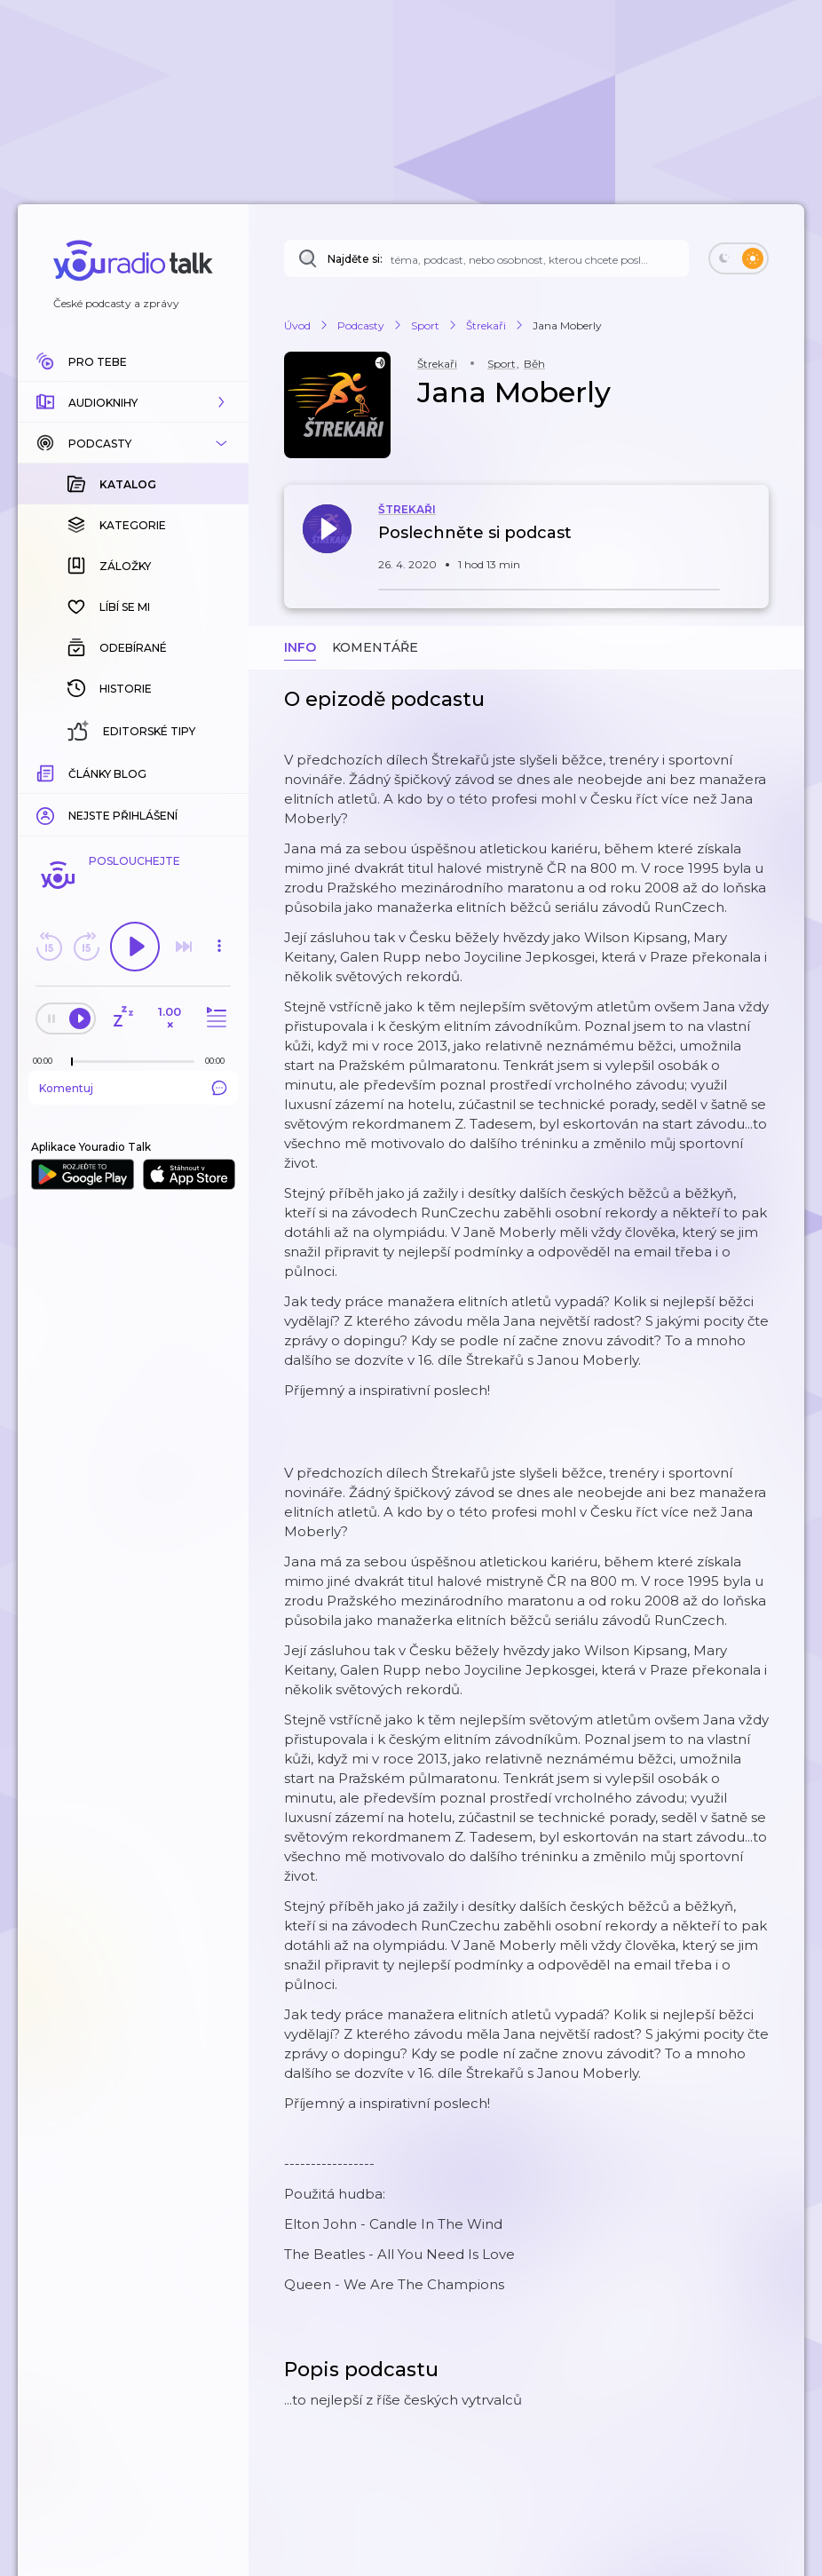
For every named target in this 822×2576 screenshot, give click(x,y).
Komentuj (133, 1088)
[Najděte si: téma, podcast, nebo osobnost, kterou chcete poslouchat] (486, 258)
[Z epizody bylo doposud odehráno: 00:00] (47, 1061)
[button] (133, 402)
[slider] (72, 1062)
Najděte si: (355, 259)
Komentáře (375, 647)
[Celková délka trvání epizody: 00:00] (219, 1061)
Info (300, 647)
